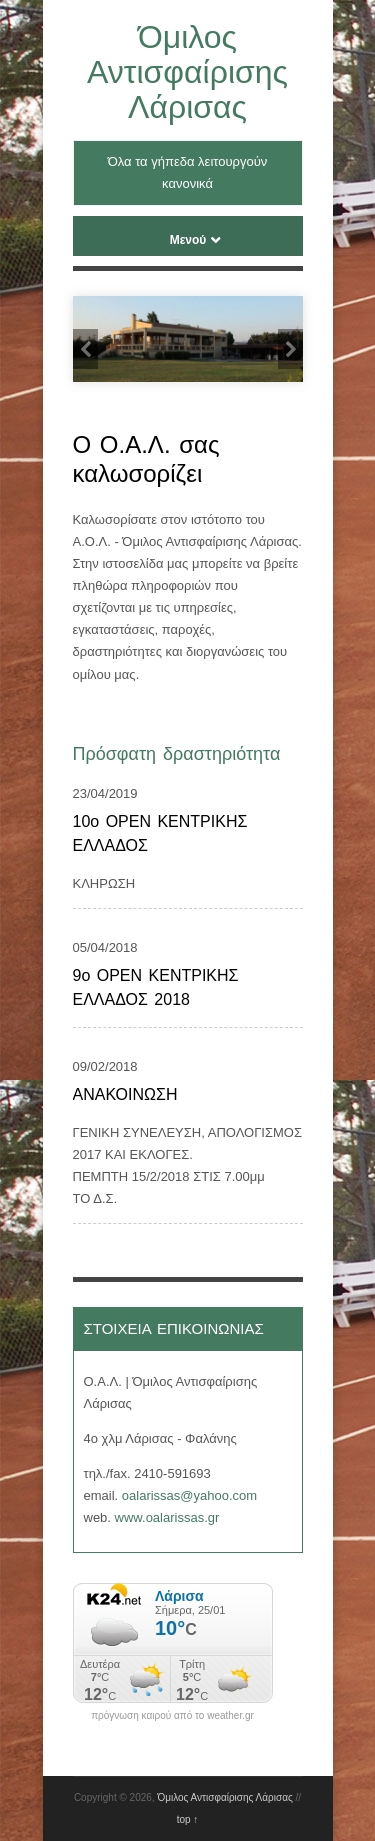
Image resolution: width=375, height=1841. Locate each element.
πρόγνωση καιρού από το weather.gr (172, 1716)
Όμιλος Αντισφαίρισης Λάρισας (187, 72)
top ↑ (188, 1819)
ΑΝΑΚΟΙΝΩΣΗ (125, 1094)
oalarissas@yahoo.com (189, 1495)
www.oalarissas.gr (167, 1517)
